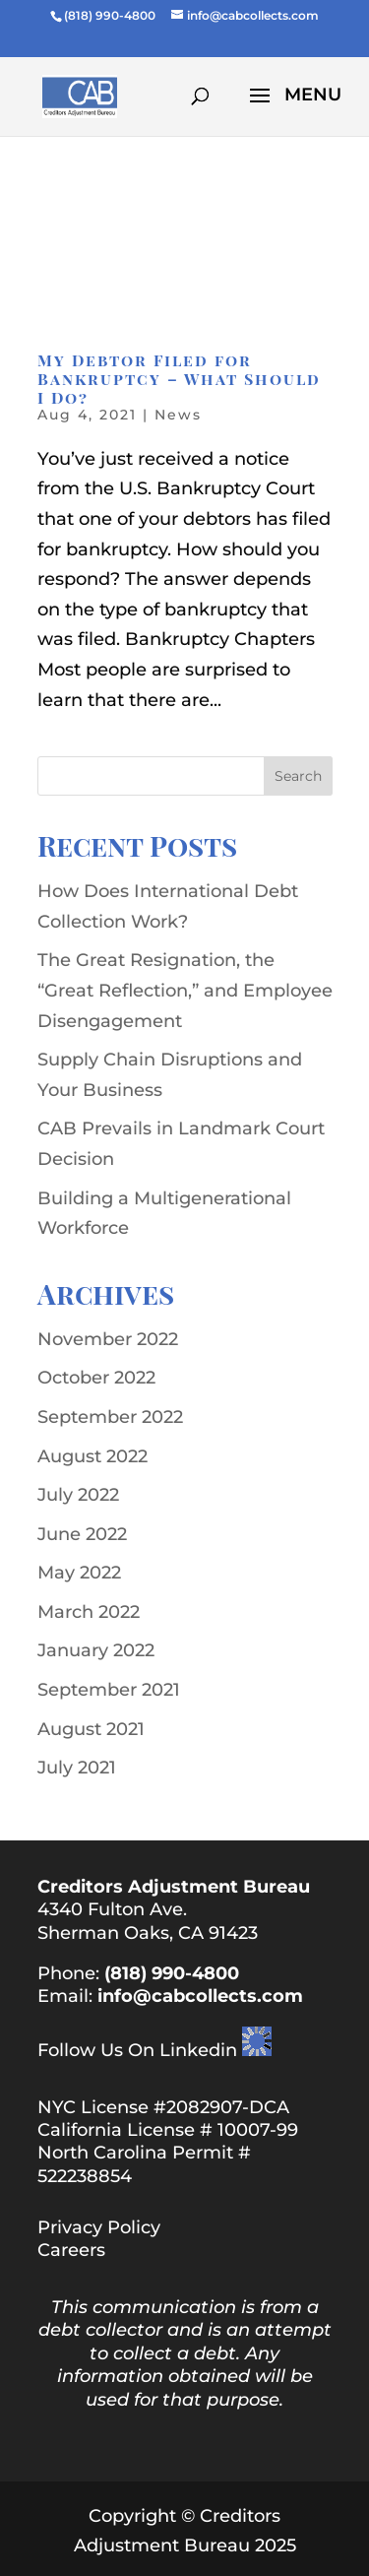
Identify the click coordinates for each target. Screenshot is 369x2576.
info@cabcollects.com (200, 1996)
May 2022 (79, 1572)
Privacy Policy (98, 2227)
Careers (71, 2250)
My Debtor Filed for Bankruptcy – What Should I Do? (179, 379)
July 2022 (78, 1495)
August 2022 (92, 1456)
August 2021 (91, 1729)
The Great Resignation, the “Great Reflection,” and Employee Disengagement (185, 990)
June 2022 (82, 1534)
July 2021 (76, 1767)
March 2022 (88, 1612)
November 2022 (107, 1339)
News (178, 414)
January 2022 (95, 1650)
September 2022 (110, 1417)
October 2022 (96, 1377)
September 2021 (108, 1690)
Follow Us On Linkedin (137, 2050)
